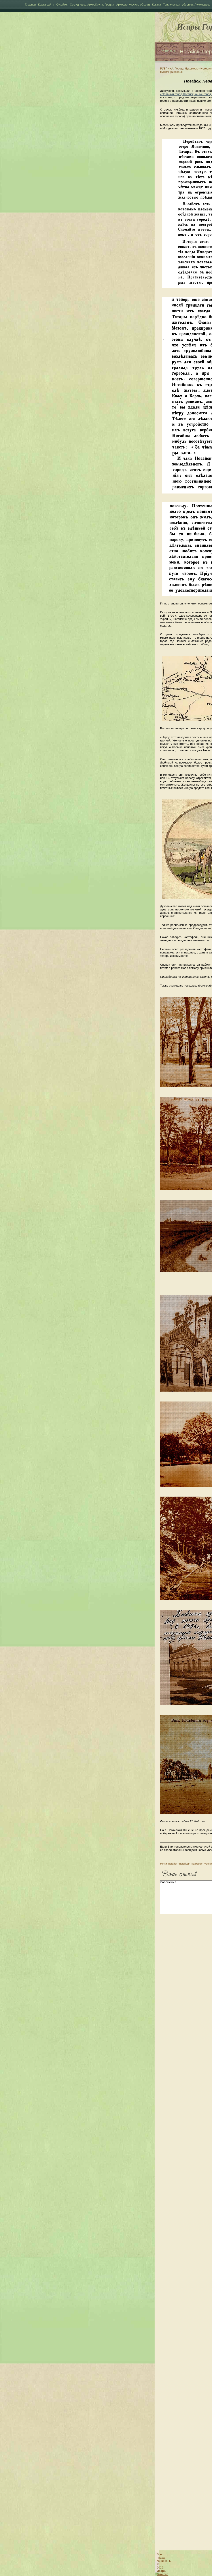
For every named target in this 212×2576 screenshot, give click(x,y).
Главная (30, 4)
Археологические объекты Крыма (138, 4)
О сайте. (62, 4)
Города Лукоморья (187, 68)
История (206, 68)
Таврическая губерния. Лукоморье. (186, 4)
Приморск (196, 1863)
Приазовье (175, 71)
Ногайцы (184, 1863)
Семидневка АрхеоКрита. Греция (92, 4)
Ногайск (172, 1863)
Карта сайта (46, 4)
